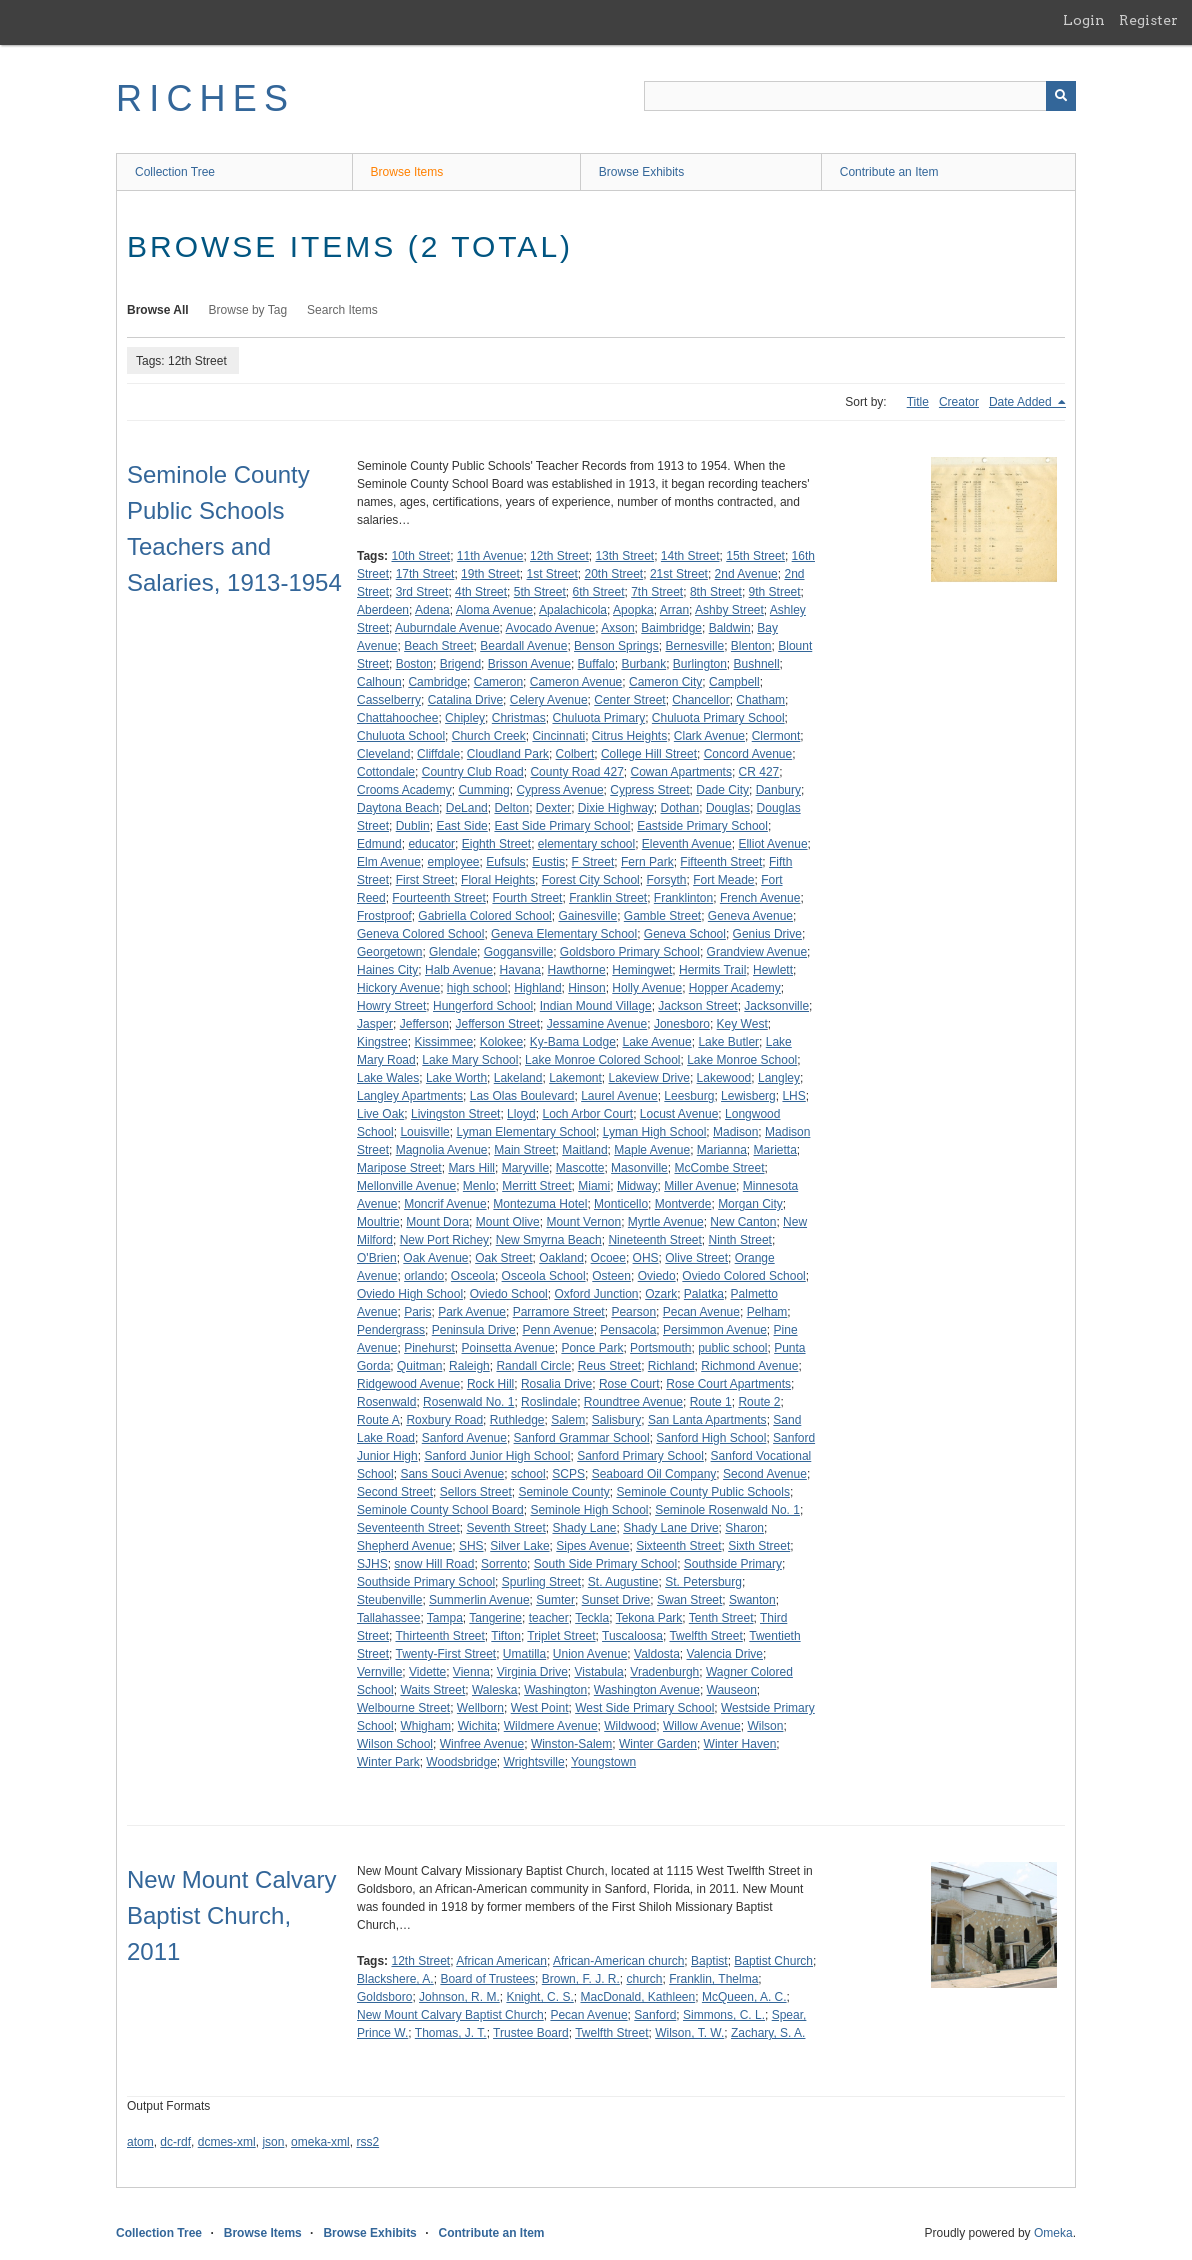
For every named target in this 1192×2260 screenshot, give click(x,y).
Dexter (553, 808)
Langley (779, 1078)
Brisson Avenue (529, 664)
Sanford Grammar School (582, 1438)
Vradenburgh (664, 1672)
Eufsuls (505, 862)
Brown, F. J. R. (581, 1979)
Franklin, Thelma (713, 1979)
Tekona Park (649, 1618)
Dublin (413, 826)
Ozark (661, 1294)
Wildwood (630, 1726)
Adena (432, 610)
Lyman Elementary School (526, 1132)
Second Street (395, 1492)
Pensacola (628, 1330)
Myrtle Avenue (666, 1222)
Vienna (471, 1672)
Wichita (477, 1726)
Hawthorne (577, 970)
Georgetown (389, 952)
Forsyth (666, 880)
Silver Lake (519, 1546)
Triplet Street (561, 1636)
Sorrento (504, 1564)
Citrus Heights (629, 736)
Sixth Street (759, 1546)
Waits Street (432, 1690)
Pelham (767, 1312)
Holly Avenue (647, 988)
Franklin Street (608, 898)
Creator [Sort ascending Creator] (959, 402)
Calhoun (379, 682)
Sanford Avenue (464, 1438)
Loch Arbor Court (587, 1114)
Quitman (419, 1366)
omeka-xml (320, 2142)
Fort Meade (723, 880)
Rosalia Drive (556, 1384)
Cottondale (386, 772)
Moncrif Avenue (445, 1204)
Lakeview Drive (649, 1078)
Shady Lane (584, 1528)
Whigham (425, 1726)
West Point (540, 1708)
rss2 (367, 2142)
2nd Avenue (746, 574)
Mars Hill (471, 1168)
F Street (593, 862)
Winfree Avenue (482, 1744)
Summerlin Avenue (479, 1600)
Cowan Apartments (681, 772)
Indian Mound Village (596, 1006)
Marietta (775, 1150)
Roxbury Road (444, 1420)
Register (1148, 20)
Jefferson (424, 1024)
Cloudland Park (508, 754)
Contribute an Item (889, 172)
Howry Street (391, 1006)
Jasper (375, 1024)
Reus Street (609, 1366)
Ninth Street (740, 1240)
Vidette (427, 1672)
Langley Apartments (410, 1096)
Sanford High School (711, 1438)
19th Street (490, 574)
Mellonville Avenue (406, 1186)
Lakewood (724, 1078)
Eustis (548, 862)
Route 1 (711, 1402)
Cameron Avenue (576, 682)
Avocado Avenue (551, 628)
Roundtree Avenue (633, 1402)
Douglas (728, 808)
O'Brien (377, 1258)
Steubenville (389, 1600)
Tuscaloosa (632, 1636)
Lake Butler (728, 1042)
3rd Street (422, 592)
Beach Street (438, 646)
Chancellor (700, 700)
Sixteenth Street (678, 1546)
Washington (555, 1690)
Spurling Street (541, 1582)
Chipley (465, 718)
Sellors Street (476, 1492)
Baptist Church (773, 1961)
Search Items (342, 310)
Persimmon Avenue (715, 1330)
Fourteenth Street (438, 898)
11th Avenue (490, 556)
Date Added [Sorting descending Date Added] (1022, 402)
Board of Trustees (487, 1979)
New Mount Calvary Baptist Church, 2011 (231, 1915)
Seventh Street (505, 1528)
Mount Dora (437, 1222)
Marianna (722, 1150)
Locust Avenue (679, 1114)
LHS (793, 1096)
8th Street (716, 592)
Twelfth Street (705, 1636)
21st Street (679, 574)
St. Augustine (623, 1582)
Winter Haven (740, 1744)
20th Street (614, 574)
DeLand (467, 808)
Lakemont (575, 1078)
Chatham (760, 700)
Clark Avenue (709, 736)
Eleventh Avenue (687, 844)
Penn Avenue (557, 1330)
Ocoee (608, 1258)
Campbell (734, 682)
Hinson (586, 988)
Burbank (643, 664)
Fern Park (647, 862)
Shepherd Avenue (404, 1546)
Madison (735, 1132)
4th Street (481, 592)
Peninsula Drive (474, 1330)
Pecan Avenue (701, 1312)
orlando (424, 1276)
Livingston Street (455, 1114)
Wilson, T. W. (689, 2033)
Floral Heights (498, 880)
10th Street (420, 556)
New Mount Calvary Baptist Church (450, 2015)
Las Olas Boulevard (522, 1096)
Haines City (387, 970)
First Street (425, 880)
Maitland (584, 1150)
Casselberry (389, 700)
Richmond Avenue (749, 1366)
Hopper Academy (735, 988)
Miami (594, 1186)
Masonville (639, 1168)
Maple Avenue (652, 1150)
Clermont (776, 736)
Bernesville (694, 646)
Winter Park (388, 1762)
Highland (537, 988)
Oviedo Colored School (743, 1276)
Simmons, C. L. (724, 2015)
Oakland (561, 1258)
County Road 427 (576, 772)
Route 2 (759, 1402)
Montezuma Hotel (540, 1204)
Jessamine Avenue (597, 1024)
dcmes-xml (227, 2142)
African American (501, 1961)
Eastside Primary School (702, 826)
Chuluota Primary (598, 718)
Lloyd (521, 1114)
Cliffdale (438, 754)
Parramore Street (559, 1312)
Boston (414, 664)
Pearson (633, 1312)
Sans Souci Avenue (452, 1474)
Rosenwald (386, 1402)
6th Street (598, 592)
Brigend (460, 664)
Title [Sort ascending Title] (918, 402)
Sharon (744, 1528)
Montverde (683, 1204)
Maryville (525, 1168)
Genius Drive (767, 934)
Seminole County (563, 1492)
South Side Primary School (605, 1564)
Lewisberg (748, 1096)
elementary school (586, 844)
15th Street (755, 556)
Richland (671, 1366)
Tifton (506, 1636)
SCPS (568, 1474)
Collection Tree (175, 172)
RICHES (205, 98)
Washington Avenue (647, 1690)
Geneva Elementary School (564, 934)
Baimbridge (671, 628)
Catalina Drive (465, 700)
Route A (378, 1420)
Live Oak (380, 1114)
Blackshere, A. (395, 1979)
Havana (520, 970)
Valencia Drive (725, 1654)
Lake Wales (388, 1078)
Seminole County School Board (440, 1510)
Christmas (519, 718)
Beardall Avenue (523, 646)
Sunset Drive (616, 1600)
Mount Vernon (583, 1222)
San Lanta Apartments (707, 1420)
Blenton (751, 646)
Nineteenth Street (654, 1240)
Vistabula (599, 1672)
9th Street (775, 592)
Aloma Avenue (494, 610)
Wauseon (732, 1690)
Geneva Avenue (750, 916)
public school (732, 1348)
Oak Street (503, 1258)
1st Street (551, 574)
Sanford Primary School (640, 1456)
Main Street (524, 1150)
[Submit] (1061, 96)
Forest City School (591, 880)
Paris (417, 1312)
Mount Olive (508, 1222)
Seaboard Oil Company (654, 1474)
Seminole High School (589, 1510)
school (528, 1474)
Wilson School (395, 1744)
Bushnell (757, 664)
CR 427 (759, 772)
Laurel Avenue (619, 1096)
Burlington (700, 664)
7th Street (657, 592)
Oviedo (657, 1276)
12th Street (559, 556)
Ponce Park (592, 1348)
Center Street (629, 700)
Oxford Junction (596, 1294)
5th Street (540, 592)
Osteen (611, 1276)
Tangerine (495, 1618)
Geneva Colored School (420, 934)
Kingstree (382, 1042)
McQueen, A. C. (744, 1997)
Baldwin (730, 628)
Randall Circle (533, 1366)
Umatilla (524, 1654)
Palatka (704, 1294)
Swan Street (689, 1600)
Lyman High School (655, 1132)
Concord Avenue (748, 754)
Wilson (765, 1726)
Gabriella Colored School (484, 916)
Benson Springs (616, 646)
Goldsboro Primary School (630, 952)
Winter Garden (658, 1744)
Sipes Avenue (592, 1546)
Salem (568, 1420)
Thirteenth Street (439, 1636)
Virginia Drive (532, 1672)
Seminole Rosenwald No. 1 (727, 1510)
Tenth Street (721, 1618)
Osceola (473, 1276)
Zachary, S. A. (768, 2033)
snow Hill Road (434, 1564)
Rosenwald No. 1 (468, 1402)
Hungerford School (483, 1006)
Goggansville (518, 952)
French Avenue (760, 898)
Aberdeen (383, 610)
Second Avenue (765, 1474)
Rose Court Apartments (728, 1384)
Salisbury (616, 1420)
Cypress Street (649, 790)
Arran (674, 610)
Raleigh (469, 1366)
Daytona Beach (398, 808)
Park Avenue (472, 1312)
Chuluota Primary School (718, 718)
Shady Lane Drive (670, 1528)
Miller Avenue (700, 1186)
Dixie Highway (616, 808)
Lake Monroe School (742, 1060)
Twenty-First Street (445, 1654)
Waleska (495, 1690)
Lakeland (518, 1078)
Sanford (655, 2015)
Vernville (379, 1672)
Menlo (479, 1186)
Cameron (498, 682)
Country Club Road (473, 772)
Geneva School (685, 934)
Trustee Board (531, 2033)
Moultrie (378, 1222)
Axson (617, 628)
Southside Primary (733, 1564)
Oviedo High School (410, 1294)
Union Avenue (590, 1654)
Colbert (575, 754)
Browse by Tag (248, 310)
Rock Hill (490, 1384)
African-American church (618, 1961)
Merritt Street (536, 1186)
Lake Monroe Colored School (602, 1060)
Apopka (633, 610)
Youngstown (603, 1762)
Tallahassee (388, 1618)
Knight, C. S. (539, 1997)
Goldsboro (384, 1997)
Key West (742, 1024)
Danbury (778, 790)
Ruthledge (517, 1420)
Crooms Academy (404, 790)
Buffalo (596, 664)
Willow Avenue (702, 1726)
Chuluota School (401, 736)
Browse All (158, 310)
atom (140, 2142)
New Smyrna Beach (549, 1240)
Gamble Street (662, 916)
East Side (461, 826)
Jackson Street (697, 1006)
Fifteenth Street (721, 862)
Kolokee (501, 1042)
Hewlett (773, 970)
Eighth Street (496, 844)
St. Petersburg (703, 1582)
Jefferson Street (498, 1024)
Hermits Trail (712, 970)
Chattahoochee (397, 718)
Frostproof (384, 916)
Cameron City (665, 682)
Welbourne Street (403, 1708)
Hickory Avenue (398, 988)
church (644, 1979)
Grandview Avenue (757, 952)
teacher (549, 1618)
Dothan (680, 808)
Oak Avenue (435, 1258)
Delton (511, 808)
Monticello (621, 1204)
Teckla (592, 1618)
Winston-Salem (571, 1744)
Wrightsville (534, 1762)
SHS (471, 1546)
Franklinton (683, 898)
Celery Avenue (549, 700)
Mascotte (580, 1168)
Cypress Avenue (559, 790)
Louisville (424, 1132)
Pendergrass (391, 1330)
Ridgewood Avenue (408, 1384)
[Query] (860, 96)
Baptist (709, 1961)
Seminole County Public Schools (703, 1492)
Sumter (555, 1600)
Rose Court (629, 1384)
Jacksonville (776, 1006)
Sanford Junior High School (497, 1456)
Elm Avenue (389, 862)
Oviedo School (509, 1294)
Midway (637, 1186)
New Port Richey (444, 1240)
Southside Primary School (426, 1582)
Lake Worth (456, 1078)
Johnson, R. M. (459, 1997)
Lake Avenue (657, 1042)
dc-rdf (175, 2142)
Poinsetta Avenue (508, 1348)
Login (1084, 20)
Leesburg (689, 1096)
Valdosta (657, 1654)
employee (454, 862)
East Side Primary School (562, 826)
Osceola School (544, 1276)
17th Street (425, 574)
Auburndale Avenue (447, 628)
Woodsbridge (461, 1762)
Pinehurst (429, 1348)
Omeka (1053, 2233)
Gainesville (587, 916)
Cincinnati (558, 736)
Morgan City (750, 1204)
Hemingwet (642, 970)
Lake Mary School (470, 1060)
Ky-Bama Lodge (573, 1042)
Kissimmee (443, 1042)
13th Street (624, 556)
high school (477, 988)
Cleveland (383, 754)
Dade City (722, 790)
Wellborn (480, 1708)
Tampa (445, 1618)
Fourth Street (527, 898)
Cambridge (437, 682)
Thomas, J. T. (451, 2033)
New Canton (743, 1222)
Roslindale (549, 1402)
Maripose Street (399, 1168)
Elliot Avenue (772, 844)
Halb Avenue (459, 970)
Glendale (453, 952)
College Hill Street (649, 754)
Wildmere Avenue (551, 1726)
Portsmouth (660, 1348)
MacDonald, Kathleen (637, 1997)
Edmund (379, 844)
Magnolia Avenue (442, 1150)
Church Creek (489, 736)
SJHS (372, 1564)
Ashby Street (729, 610)
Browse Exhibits (641, 172)
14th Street (690, 556)
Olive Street (696, 1258)
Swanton (752, 1600)
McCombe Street (719, 1168)
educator (431, 844)
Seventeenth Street (408, 1528)
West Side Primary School (644, 1708)
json (273, 2142)
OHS (646, 1258)
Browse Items (407, 172)
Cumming (483, 790)
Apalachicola (573, 610)
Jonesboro (682, 1024)
